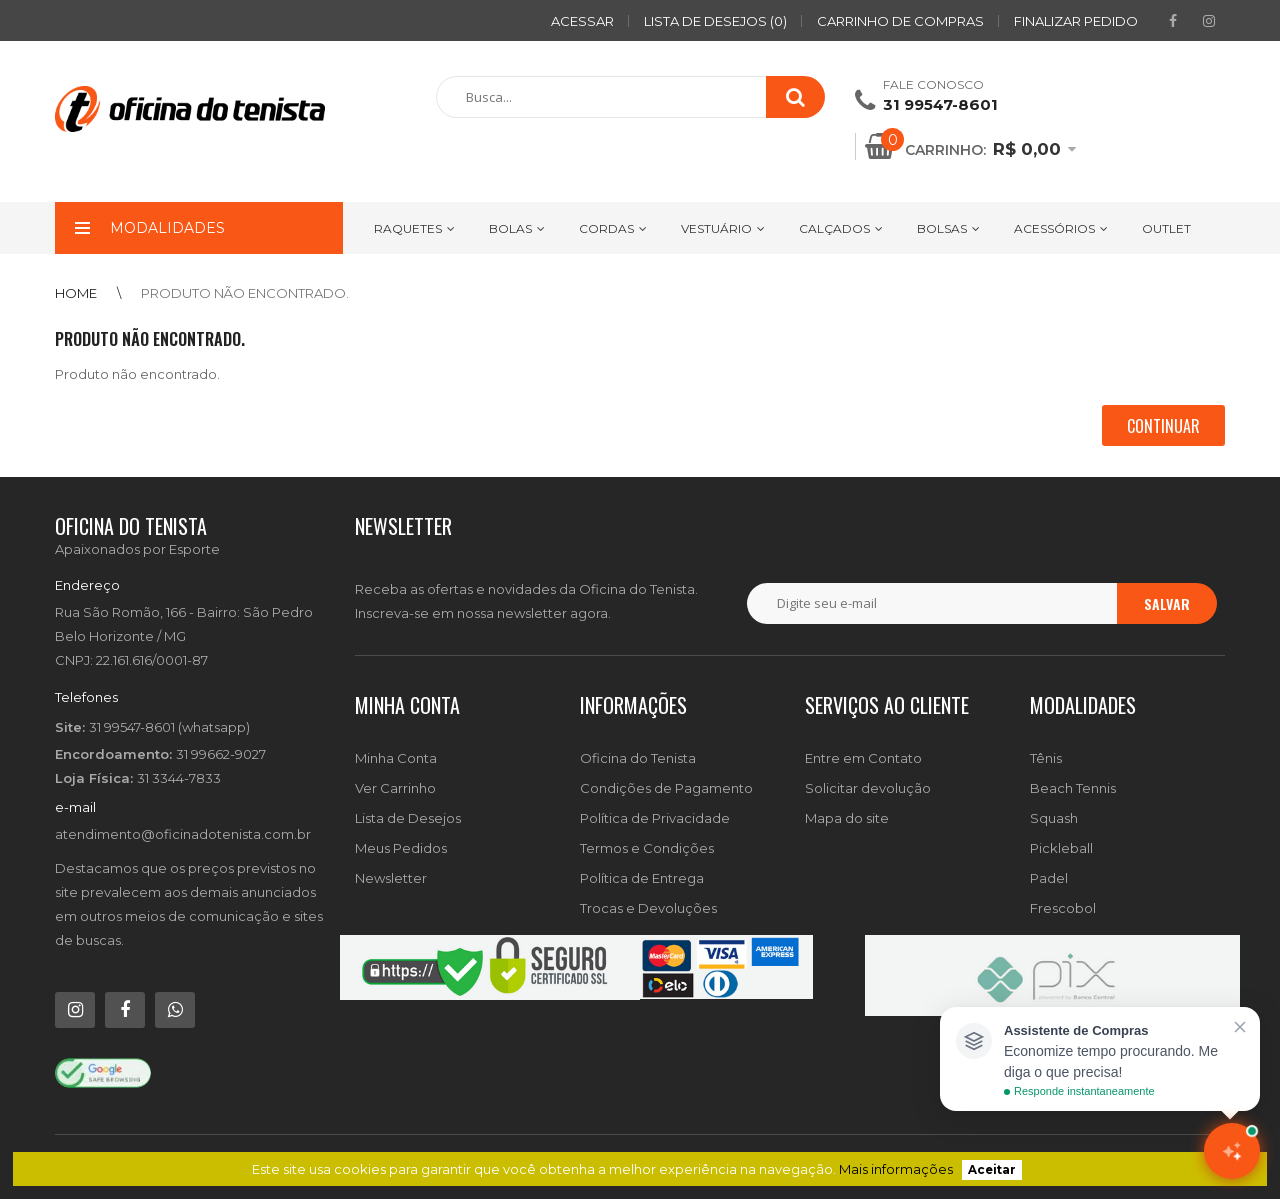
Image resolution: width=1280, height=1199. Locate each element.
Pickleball (1061, 848)
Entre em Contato (863, 758)
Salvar (1167, 603)
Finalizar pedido (1076, 21)
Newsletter (391, 878)
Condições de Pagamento (666, 788)
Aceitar (992, 1170)
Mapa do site (847, 818)
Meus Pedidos (401, 848)
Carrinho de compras (900, 21)
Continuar (1163, 426)
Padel (1049, 878)
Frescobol (1063, 908)
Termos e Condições (647, 848)
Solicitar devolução (868, 788)
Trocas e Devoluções (648, 908)
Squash (1054, 818)
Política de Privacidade (655, 818)
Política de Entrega (642, 878)
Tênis (1046, 758)
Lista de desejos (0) (715, 21)
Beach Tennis (1073, 788)
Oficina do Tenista (638, 758)
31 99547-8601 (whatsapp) (169, 727)
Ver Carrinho (395, 788)
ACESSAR (582, 21)
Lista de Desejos (408, 818)
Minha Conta (396, 758)
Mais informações (896, 1169)
